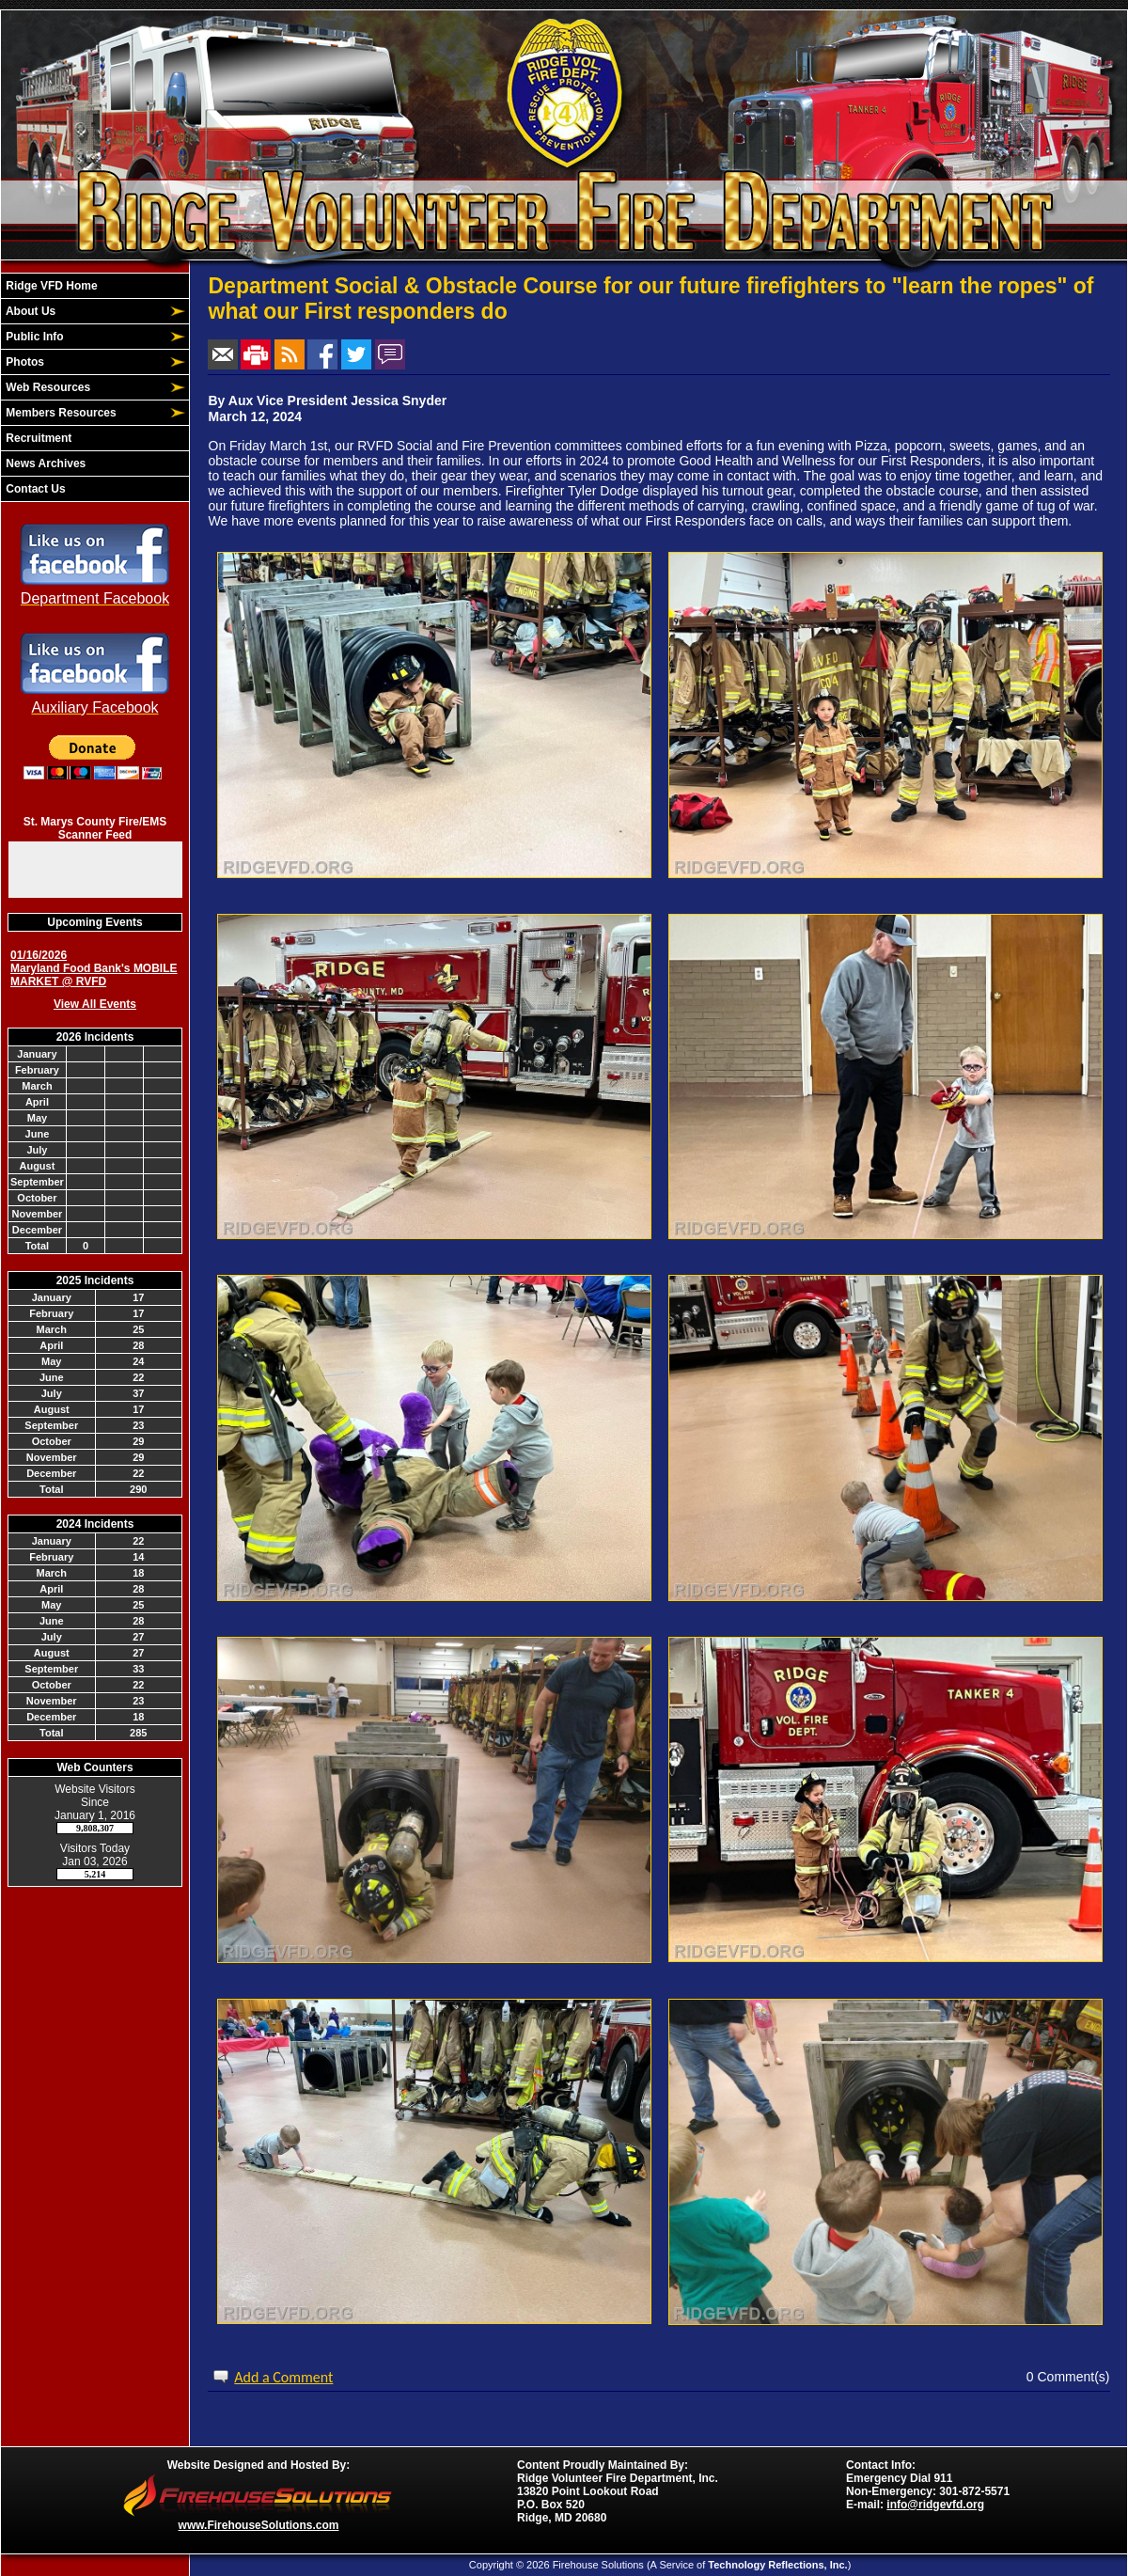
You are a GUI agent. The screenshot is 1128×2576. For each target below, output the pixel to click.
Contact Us (34, 488)
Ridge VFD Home (50, 285)
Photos (23, 362)
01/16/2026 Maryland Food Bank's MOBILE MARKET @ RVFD (94, 968)
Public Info (33, 336)
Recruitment (37, 438)
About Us (29, 311)
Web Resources (46, 387)
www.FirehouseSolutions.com (259, 2525)
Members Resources (60, 412)
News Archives (44, 463)
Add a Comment (283, 2377)
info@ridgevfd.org (935, 2504)
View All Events (95, 1004)
